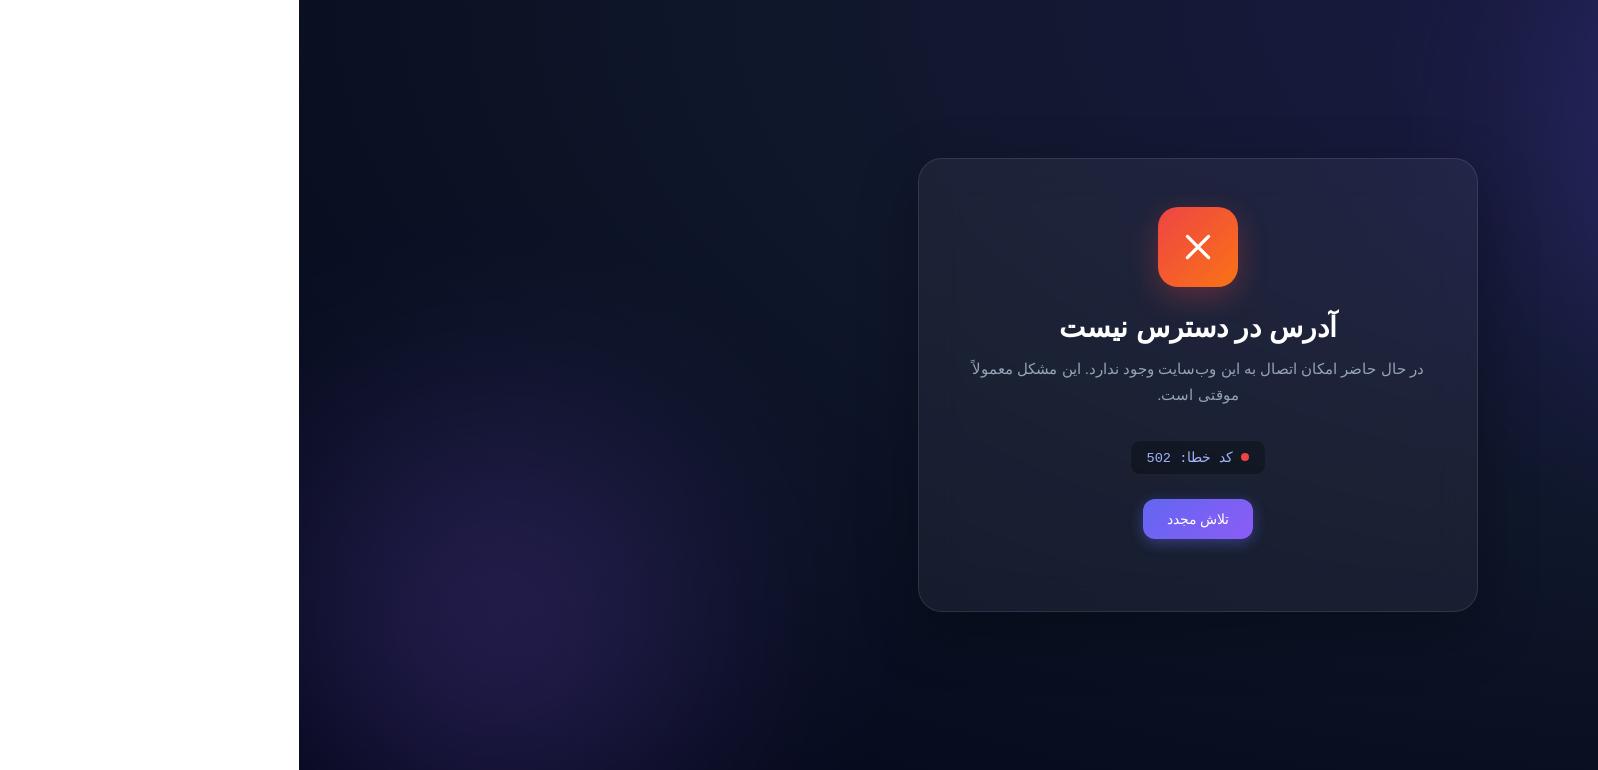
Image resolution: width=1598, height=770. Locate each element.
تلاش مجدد (799, 520)
